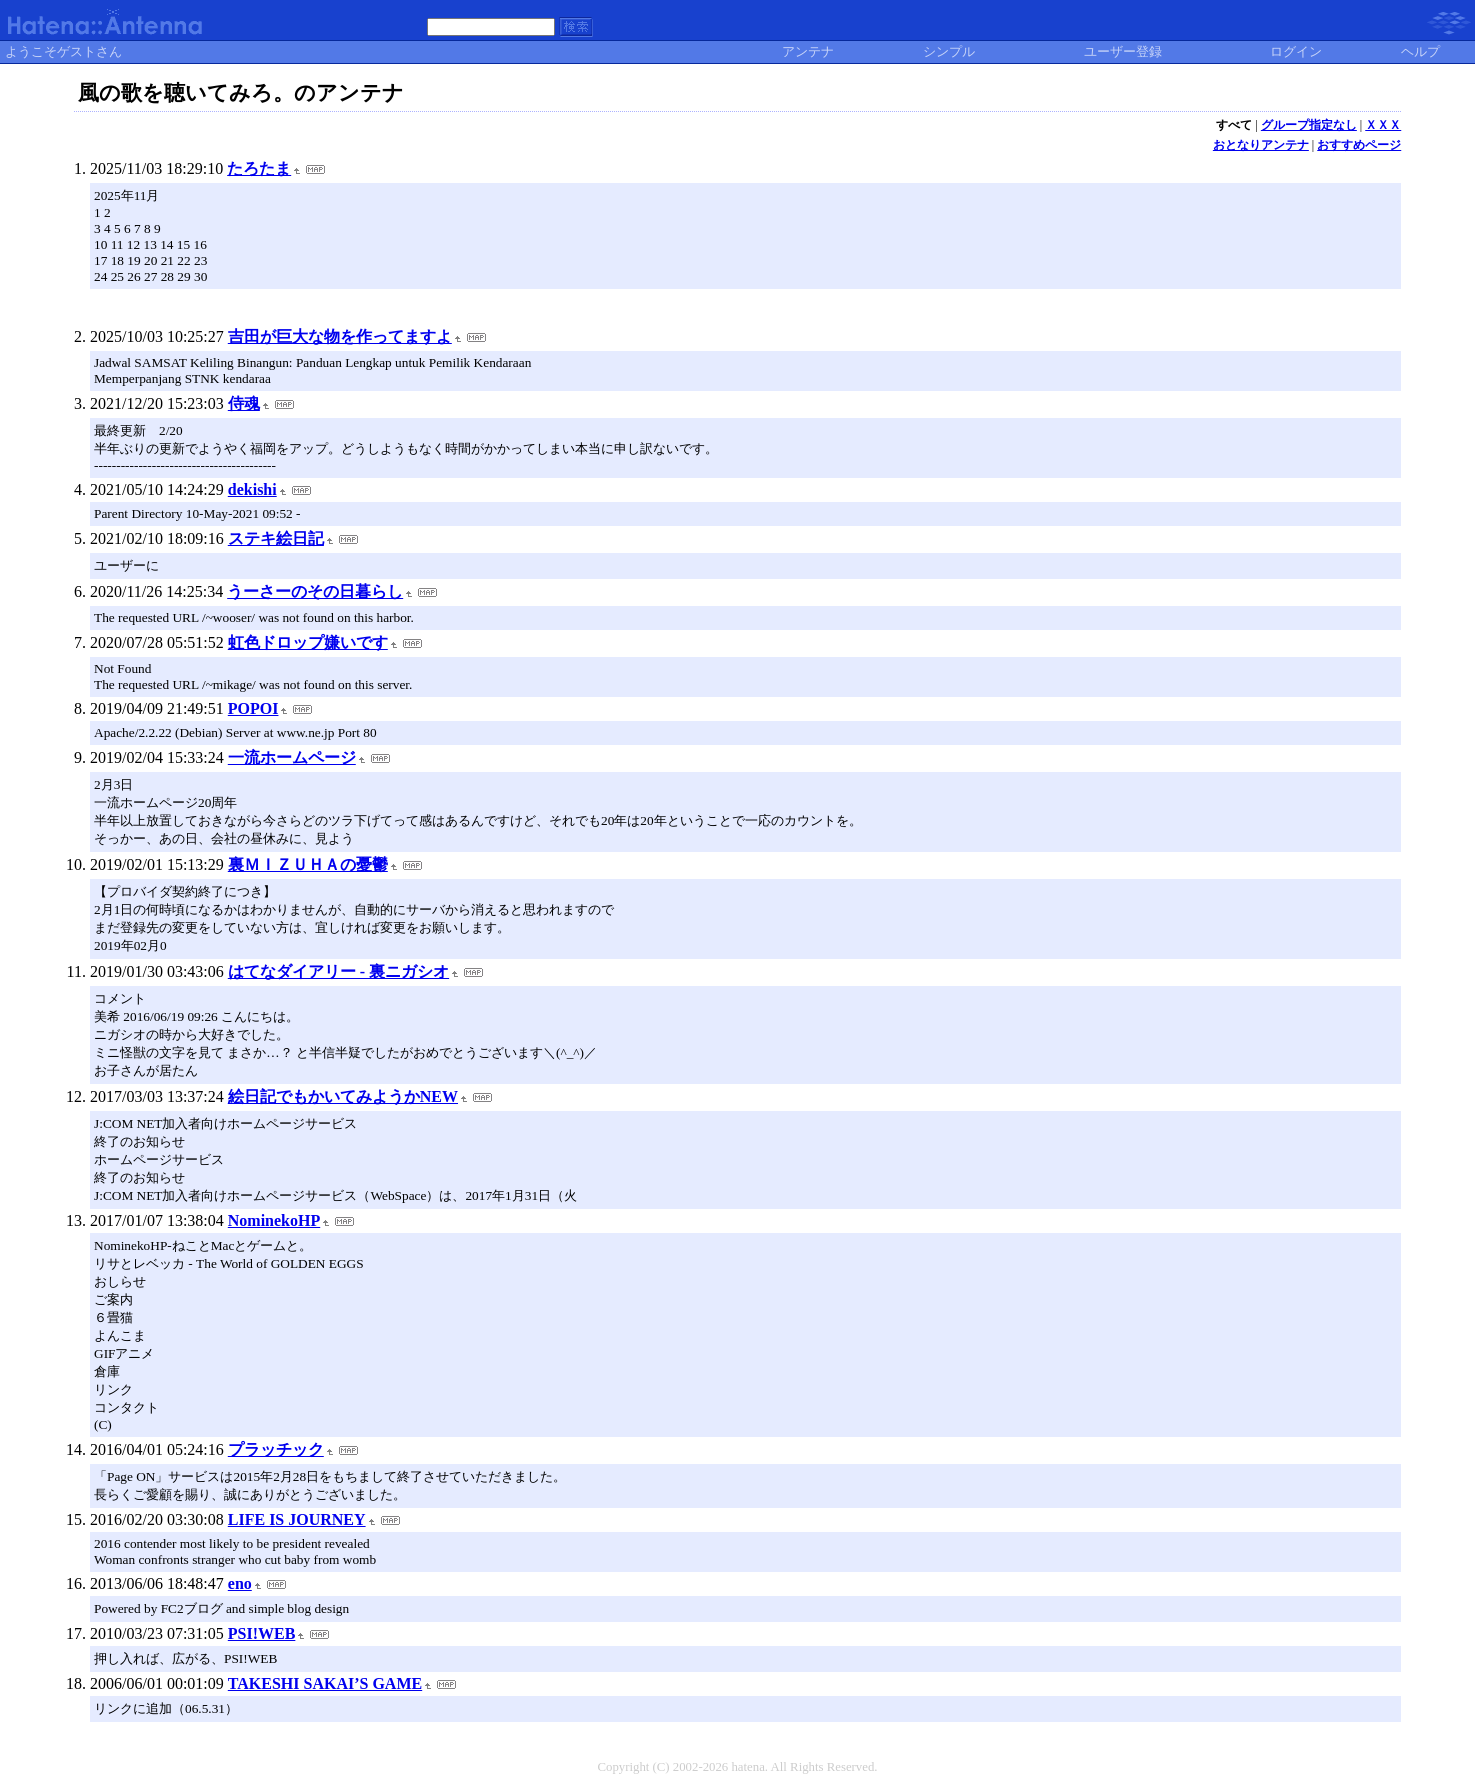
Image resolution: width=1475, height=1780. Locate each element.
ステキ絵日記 (276, 538)
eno (240, 1583)
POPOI (253, 708)
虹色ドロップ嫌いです (308, 642)
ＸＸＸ (1383, 125)
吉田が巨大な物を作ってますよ (340, 336)
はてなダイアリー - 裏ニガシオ (338, 971)
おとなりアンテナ (1261, 145)
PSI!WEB (262, 1633)
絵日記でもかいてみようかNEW (343, 1096)
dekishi (252, 489)
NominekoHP (274, 1220)
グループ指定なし (1309, 125)
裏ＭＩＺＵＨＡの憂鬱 (308, 864)
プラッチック (276, 1449)
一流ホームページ (292, 757)
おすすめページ (1359, 145)
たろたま (259, 168)
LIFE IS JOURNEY (297, 1519)
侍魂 (244, 403)
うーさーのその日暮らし (315, 591)
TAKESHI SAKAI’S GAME (325, 1683)
